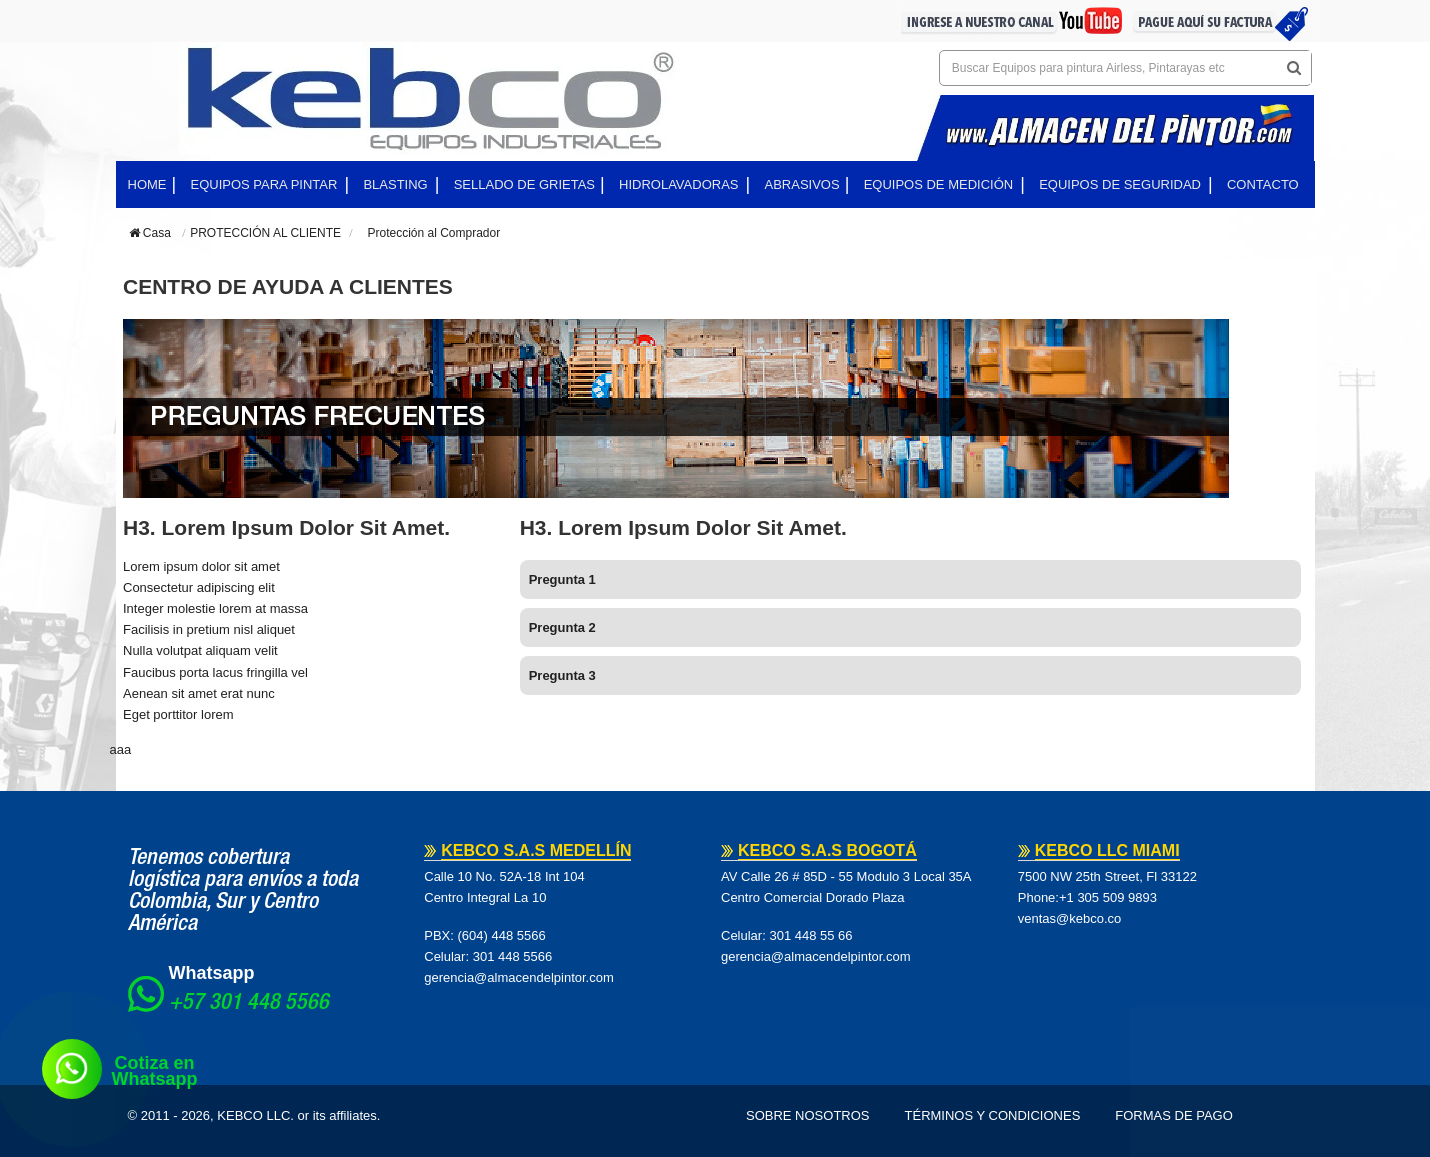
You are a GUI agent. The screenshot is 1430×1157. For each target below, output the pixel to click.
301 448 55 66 (810, 935)
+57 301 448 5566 (249, 1004)
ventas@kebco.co (1070, 918)
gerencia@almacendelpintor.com (519, 977)
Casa (150, 233)
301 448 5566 (513, 956)
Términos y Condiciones (993, 1115)
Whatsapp (212, 973)
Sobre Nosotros (808, 1115)
